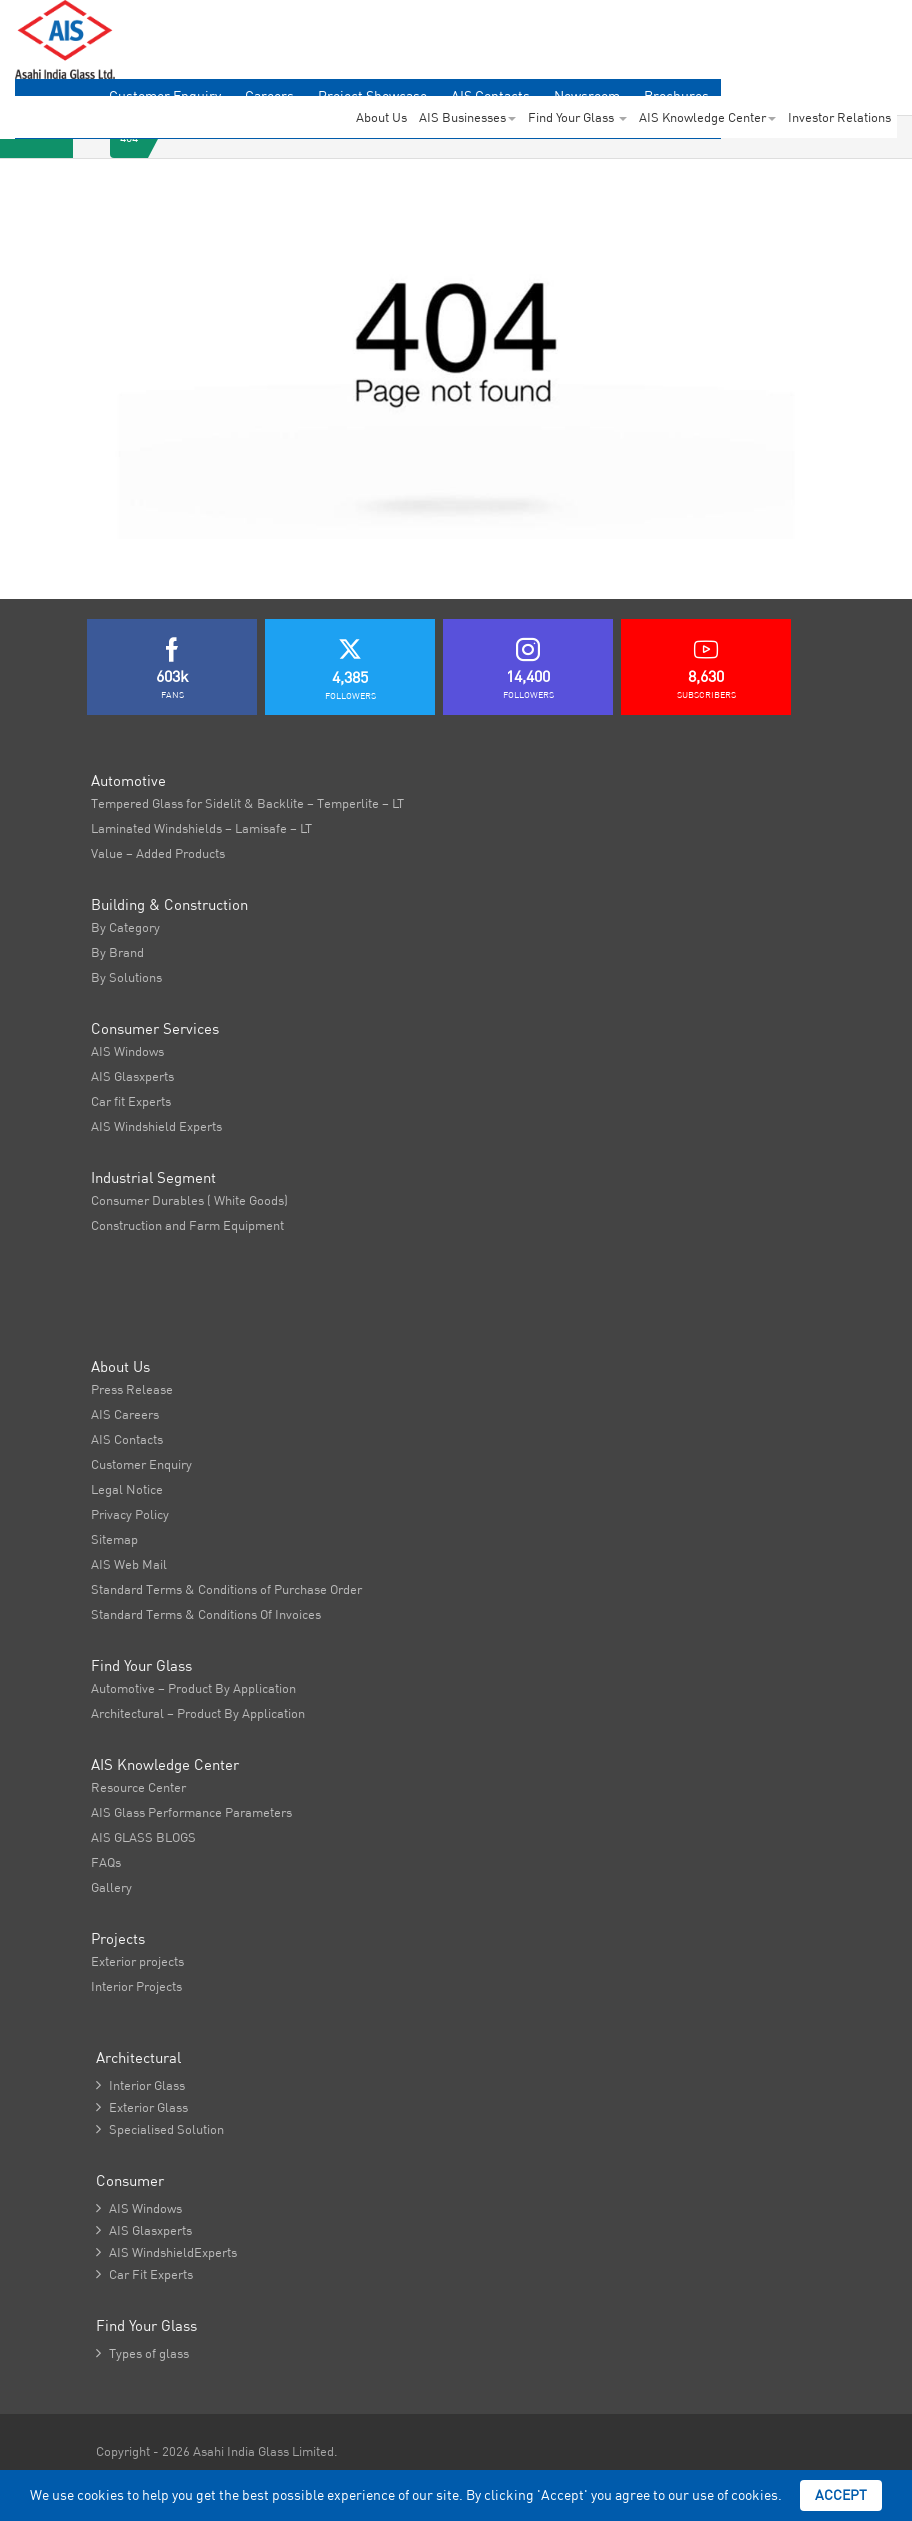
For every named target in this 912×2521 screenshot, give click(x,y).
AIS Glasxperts (132, 1076)
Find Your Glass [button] (577, 117)
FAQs (106, 1862)
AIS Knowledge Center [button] (707, 117)
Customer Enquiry (141, 1464)
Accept (841, 2495)
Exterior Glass (142, 2107)
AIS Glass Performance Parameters (191, 1812)
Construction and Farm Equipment (187, 1225)
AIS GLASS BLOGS (143, 1837)
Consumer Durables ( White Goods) (189, 1200)
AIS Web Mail (129, 1564)
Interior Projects (136, 1986)
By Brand (117, 952)
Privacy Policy (130, 1514)
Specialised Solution (160, 2129)
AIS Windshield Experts (156, 1126)
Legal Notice (127, 1489)
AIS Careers (125, 1414)
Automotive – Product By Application (193, 1688)
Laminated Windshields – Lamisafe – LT (201, 828)
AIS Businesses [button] (467, 117)
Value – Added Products (158, 853)
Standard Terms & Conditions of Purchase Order (226, 1589)
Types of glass (142, 2353)
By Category (125, 927)
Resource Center (138, 1787)
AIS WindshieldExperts (166, 2252)
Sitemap (114, 1539)
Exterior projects (137, 1961)
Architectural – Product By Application (198, 1713)
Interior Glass (140, 2085)
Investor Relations (839, 117)
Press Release (132, 1389)
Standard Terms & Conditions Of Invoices (206, 1614)
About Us (381, 117)
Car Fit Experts (144, 2274)
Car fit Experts (131, 1101)
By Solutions (126, 977)
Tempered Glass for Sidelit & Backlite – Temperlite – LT (247, 803)
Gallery (111, 1887)
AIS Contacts (127, 1439)
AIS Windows (127, 1051)
